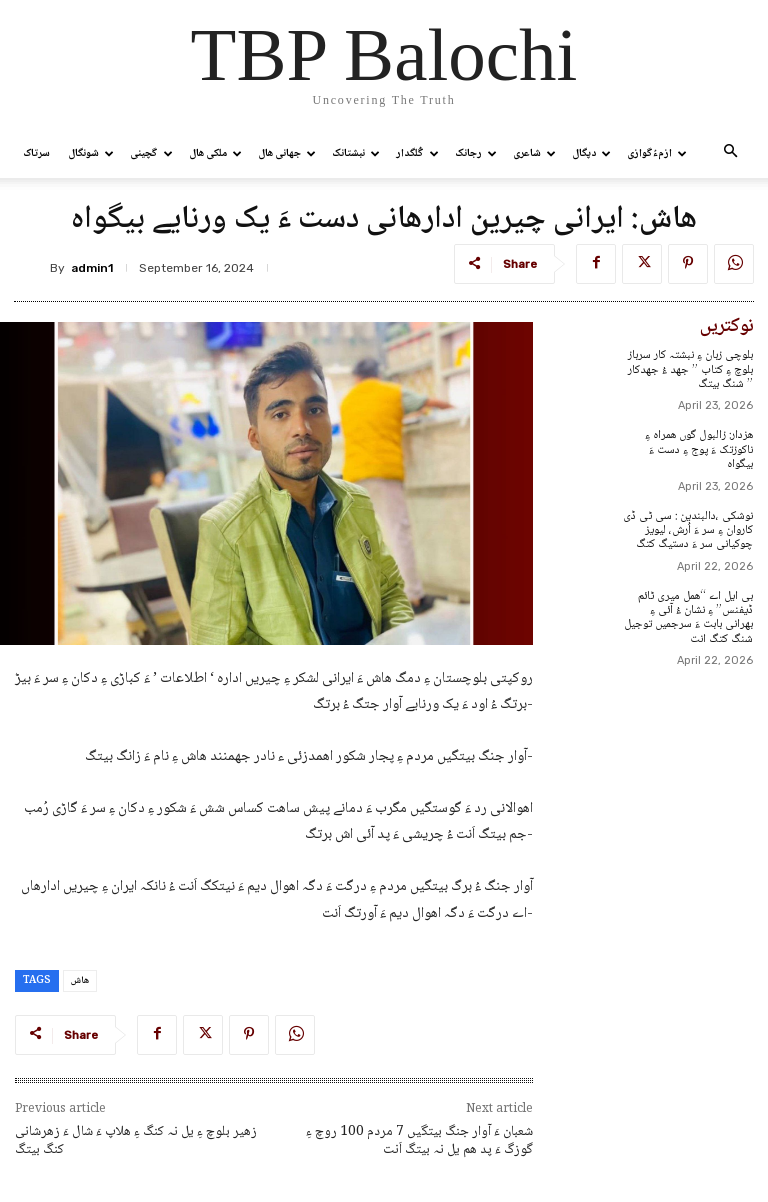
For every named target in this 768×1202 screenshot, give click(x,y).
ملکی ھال (215, 153)
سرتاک (36, 153)
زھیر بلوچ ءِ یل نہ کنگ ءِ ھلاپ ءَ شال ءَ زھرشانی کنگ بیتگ (136, 1141)
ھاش (80, 980)
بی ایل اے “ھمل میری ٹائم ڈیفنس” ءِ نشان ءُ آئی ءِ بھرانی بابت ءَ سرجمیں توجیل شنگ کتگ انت (688, 618)
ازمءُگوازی (657, 153)
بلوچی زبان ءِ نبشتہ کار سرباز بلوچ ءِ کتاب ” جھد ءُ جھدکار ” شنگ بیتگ (690, 370)
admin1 (92, 268)
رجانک (476, 153)
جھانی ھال (287, 153)
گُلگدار (417, 153)
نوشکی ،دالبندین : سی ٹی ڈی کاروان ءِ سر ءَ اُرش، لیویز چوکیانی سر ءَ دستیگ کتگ (688, 531)
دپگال (591, 153)
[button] (730, 154)
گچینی (151, 153)
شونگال (91, 153)
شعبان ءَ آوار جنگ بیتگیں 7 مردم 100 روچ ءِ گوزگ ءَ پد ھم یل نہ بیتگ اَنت (419, 1141)
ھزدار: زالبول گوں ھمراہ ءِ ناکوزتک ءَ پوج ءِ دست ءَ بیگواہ (699, 450)
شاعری (534, 153)
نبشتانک (356, 153)
